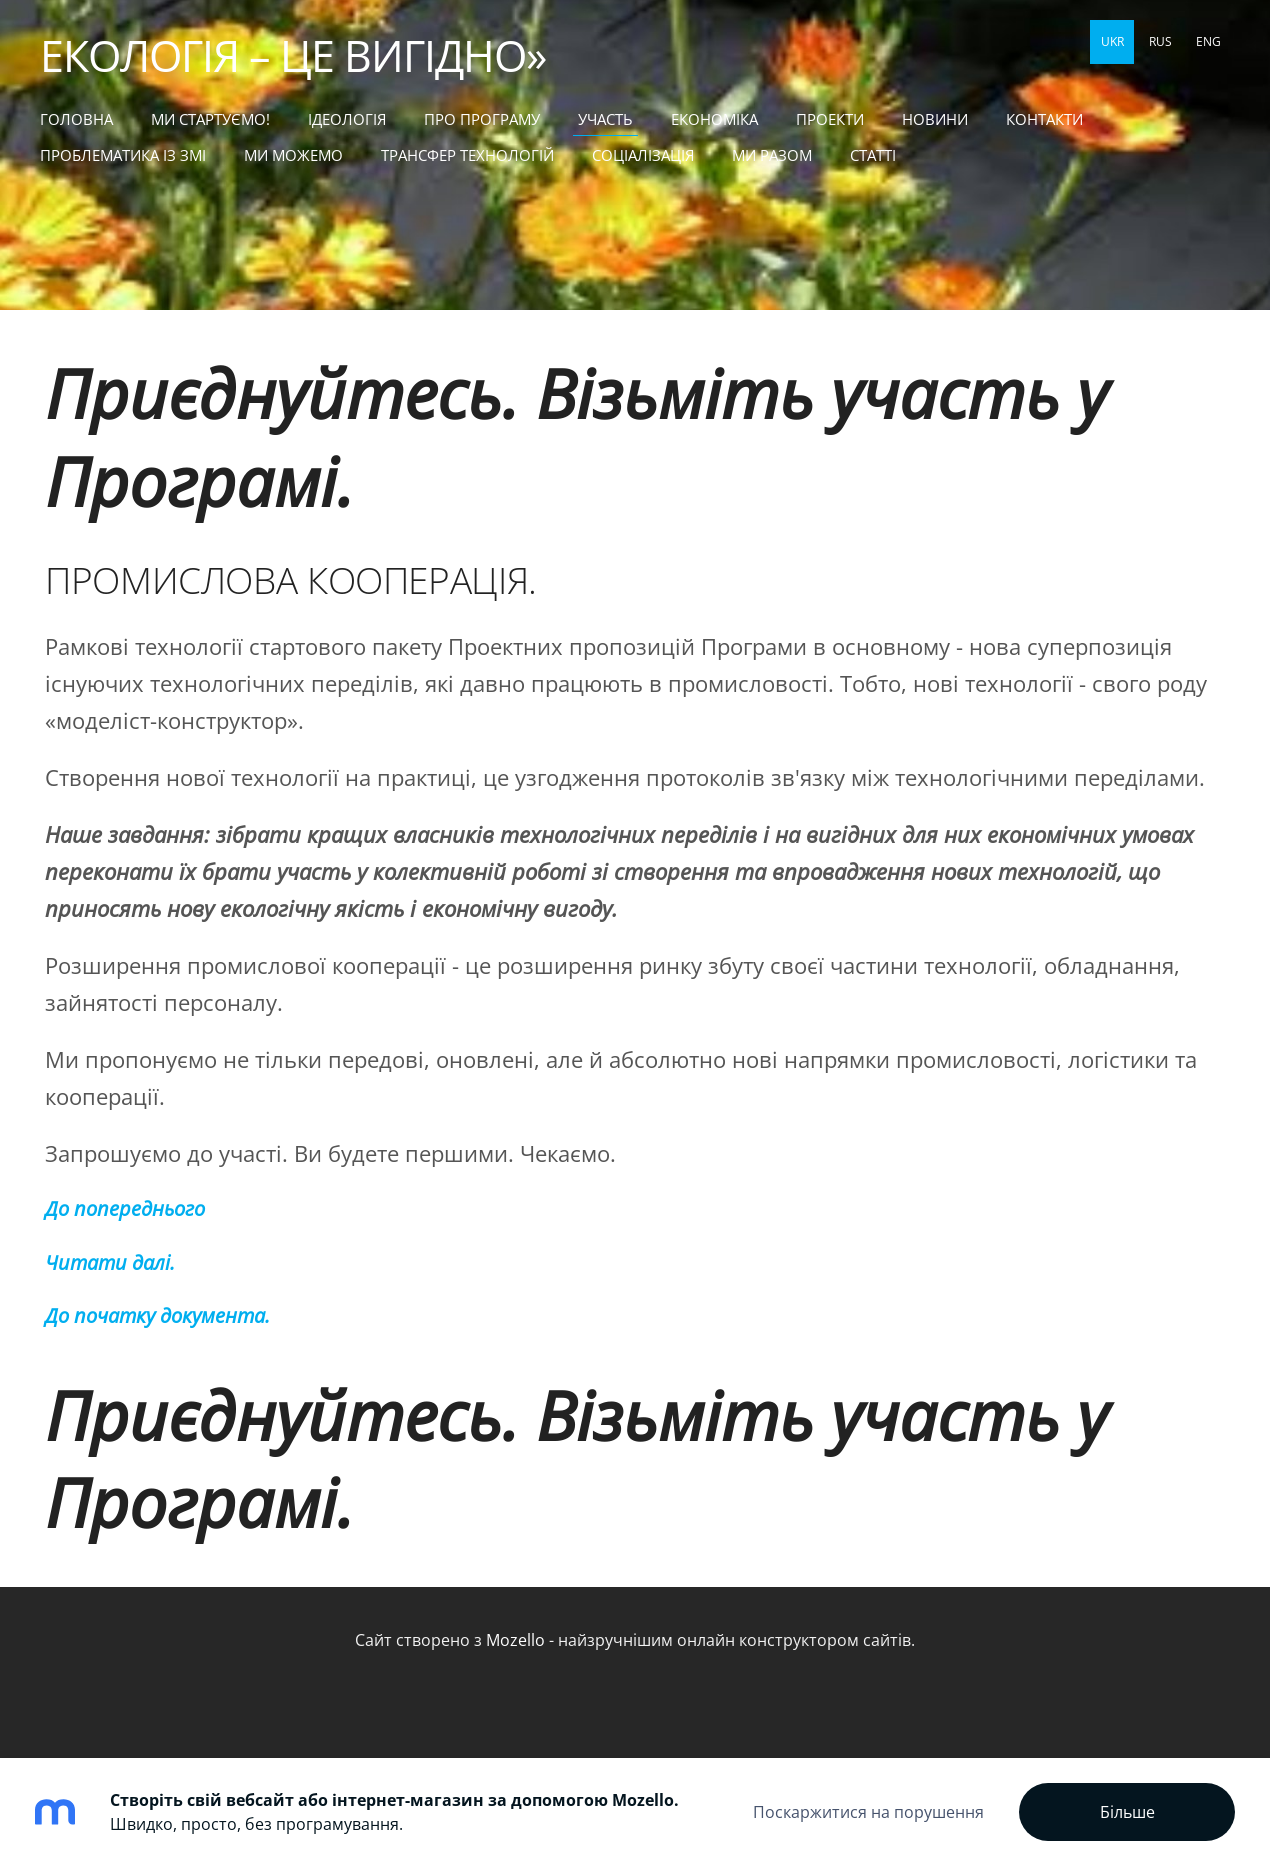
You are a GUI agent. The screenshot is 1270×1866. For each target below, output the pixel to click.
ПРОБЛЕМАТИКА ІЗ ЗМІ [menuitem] (123, 155)
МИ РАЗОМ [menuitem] (772, 155)
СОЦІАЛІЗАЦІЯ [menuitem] (643, 155)
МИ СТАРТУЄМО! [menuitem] (210, 119)
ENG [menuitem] (1208, 41)
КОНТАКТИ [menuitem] (1044, 119)
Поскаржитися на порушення (868, 1812)
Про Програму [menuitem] (482, 119)
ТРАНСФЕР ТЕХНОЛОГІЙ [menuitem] (467, 155)
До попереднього (125, 1208)
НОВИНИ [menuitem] (935, 119)
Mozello (515, 1640)
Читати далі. (110, 1262)
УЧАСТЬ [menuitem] (605, 119)
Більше (1127, 1812)
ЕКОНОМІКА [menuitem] (714, 119)
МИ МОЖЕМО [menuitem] (293, 155)
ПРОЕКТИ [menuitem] (830, 119)
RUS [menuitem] (1160, 41)
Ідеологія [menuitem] (347, 119)
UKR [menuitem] (1112, 41)
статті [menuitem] (873, 155)
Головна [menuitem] (76, 119)
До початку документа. (157, 1315)
